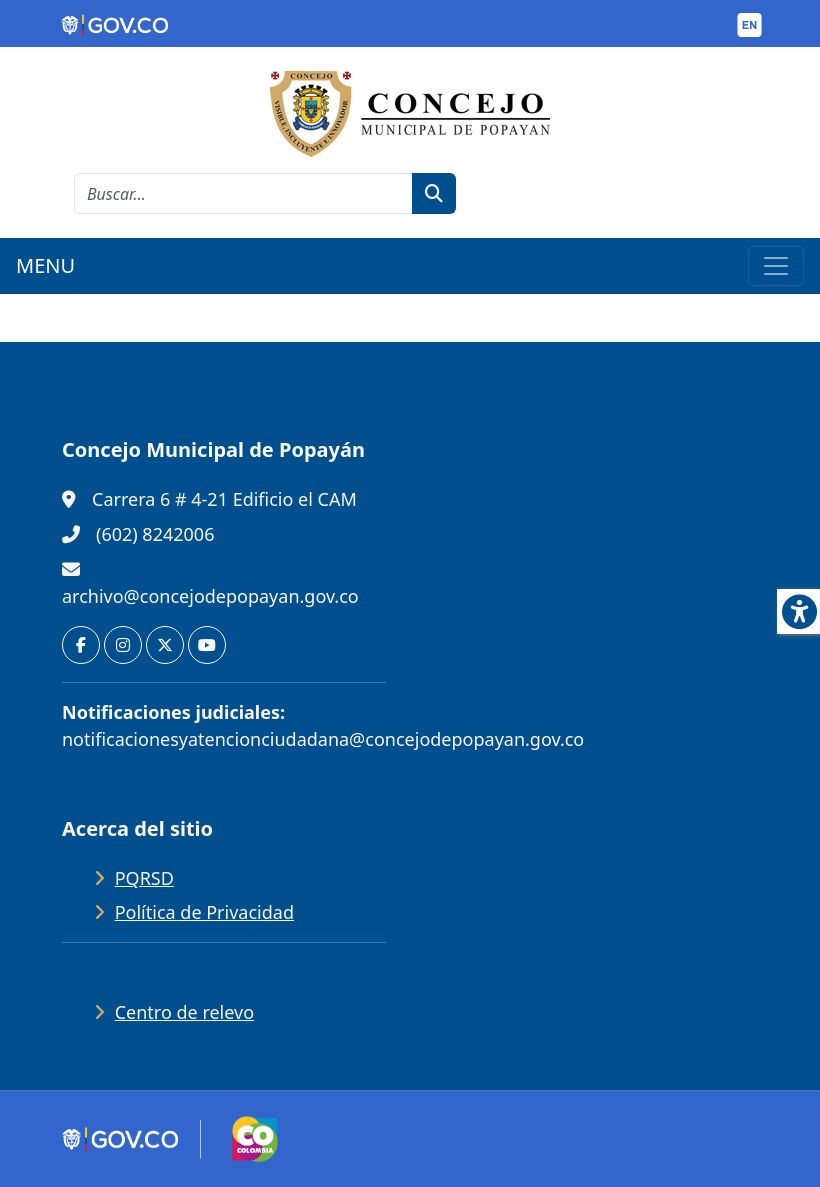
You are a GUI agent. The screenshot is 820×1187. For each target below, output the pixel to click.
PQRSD (144, 878)
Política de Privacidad (204, 912)
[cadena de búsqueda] (243, 193)
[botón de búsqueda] (434, 193)
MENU (45, 265)
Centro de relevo (184, 1012)
